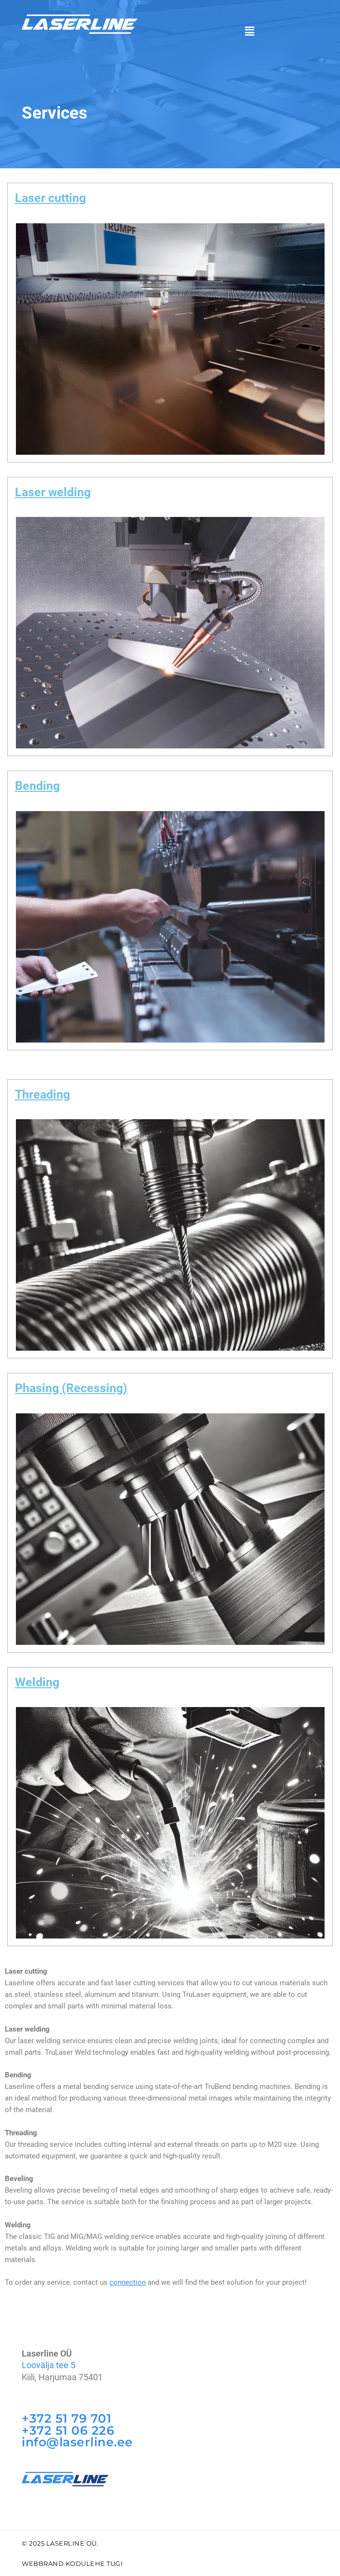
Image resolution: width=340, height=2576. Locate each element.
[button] (250, 31)
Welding (37, 1682)
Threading (42, 1094)
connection (127, 2282)
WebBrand (43, 2562)
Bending (37, 786)
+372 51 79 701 (66, 2418)
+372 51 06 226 (68, 2430)
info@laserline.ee (77, 2441)
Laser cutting (50, 198)
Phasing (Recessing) (71, 1388)
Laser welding (53, 492)
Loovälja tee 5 (48, 2365)
